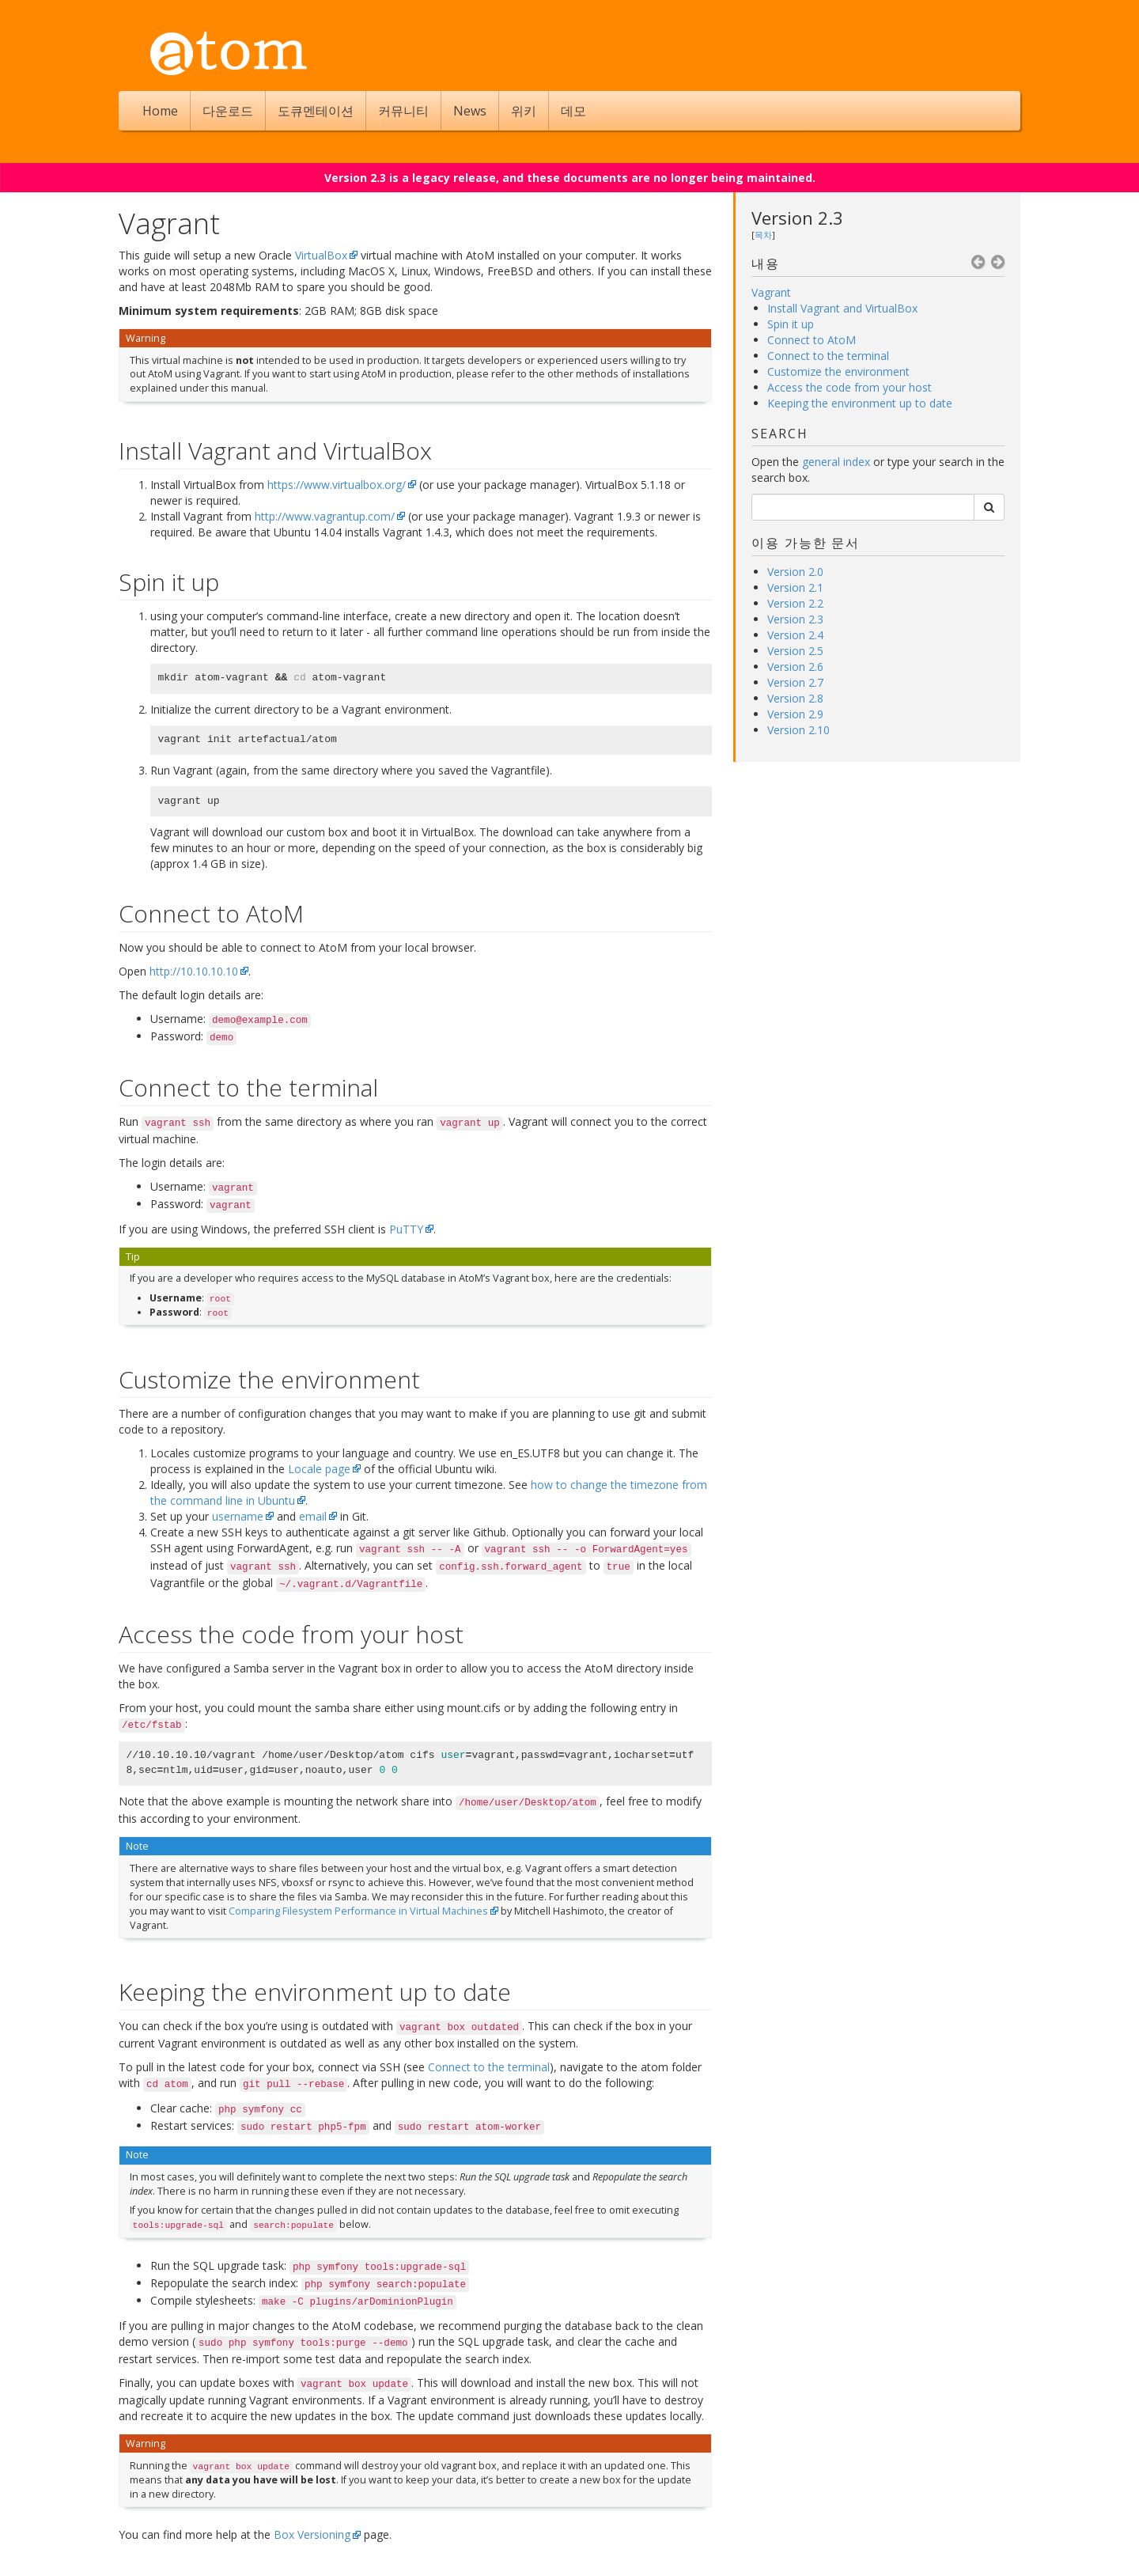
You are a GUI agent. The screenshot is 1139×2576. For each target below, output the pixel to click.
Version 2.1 (795, 587)
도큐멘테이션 (316, 110)
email (313, 1516)
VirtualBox (321, 255)
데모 (573, 110)
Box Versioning (312, 2534)
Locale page (319, 1468)
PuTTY (406, 1229)
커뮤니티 (403, 110)
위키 (523, 110)
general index (836, 461)
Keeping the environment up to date (859, 403)
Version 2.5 (795, 650)
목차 (763, 235)
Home (160, 110)
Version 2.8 (795, 698)
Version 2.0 (795, 571)
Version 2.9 (795, 714)
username (237, 1516)
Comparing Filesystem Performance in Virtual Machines (358, 1911)
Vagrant (771, 292)
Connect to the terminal (828, 355)
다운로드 (227, 110)
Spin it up (790, 323)
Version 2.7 (795, 682)
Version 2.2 (795, 603)
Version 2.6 (795, 666)
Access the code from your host (849, 387)
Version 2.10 (798, 729)
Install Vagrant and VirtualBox (842, 308)
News (469, 110)
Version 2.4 (795, 634)
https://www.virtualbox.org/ (336, 484)
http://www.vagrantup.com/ (325, 516)
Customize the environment (838, 371)
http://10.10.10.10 (193, 971)
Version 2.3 (797, 217)
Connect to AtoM (811, 339)
